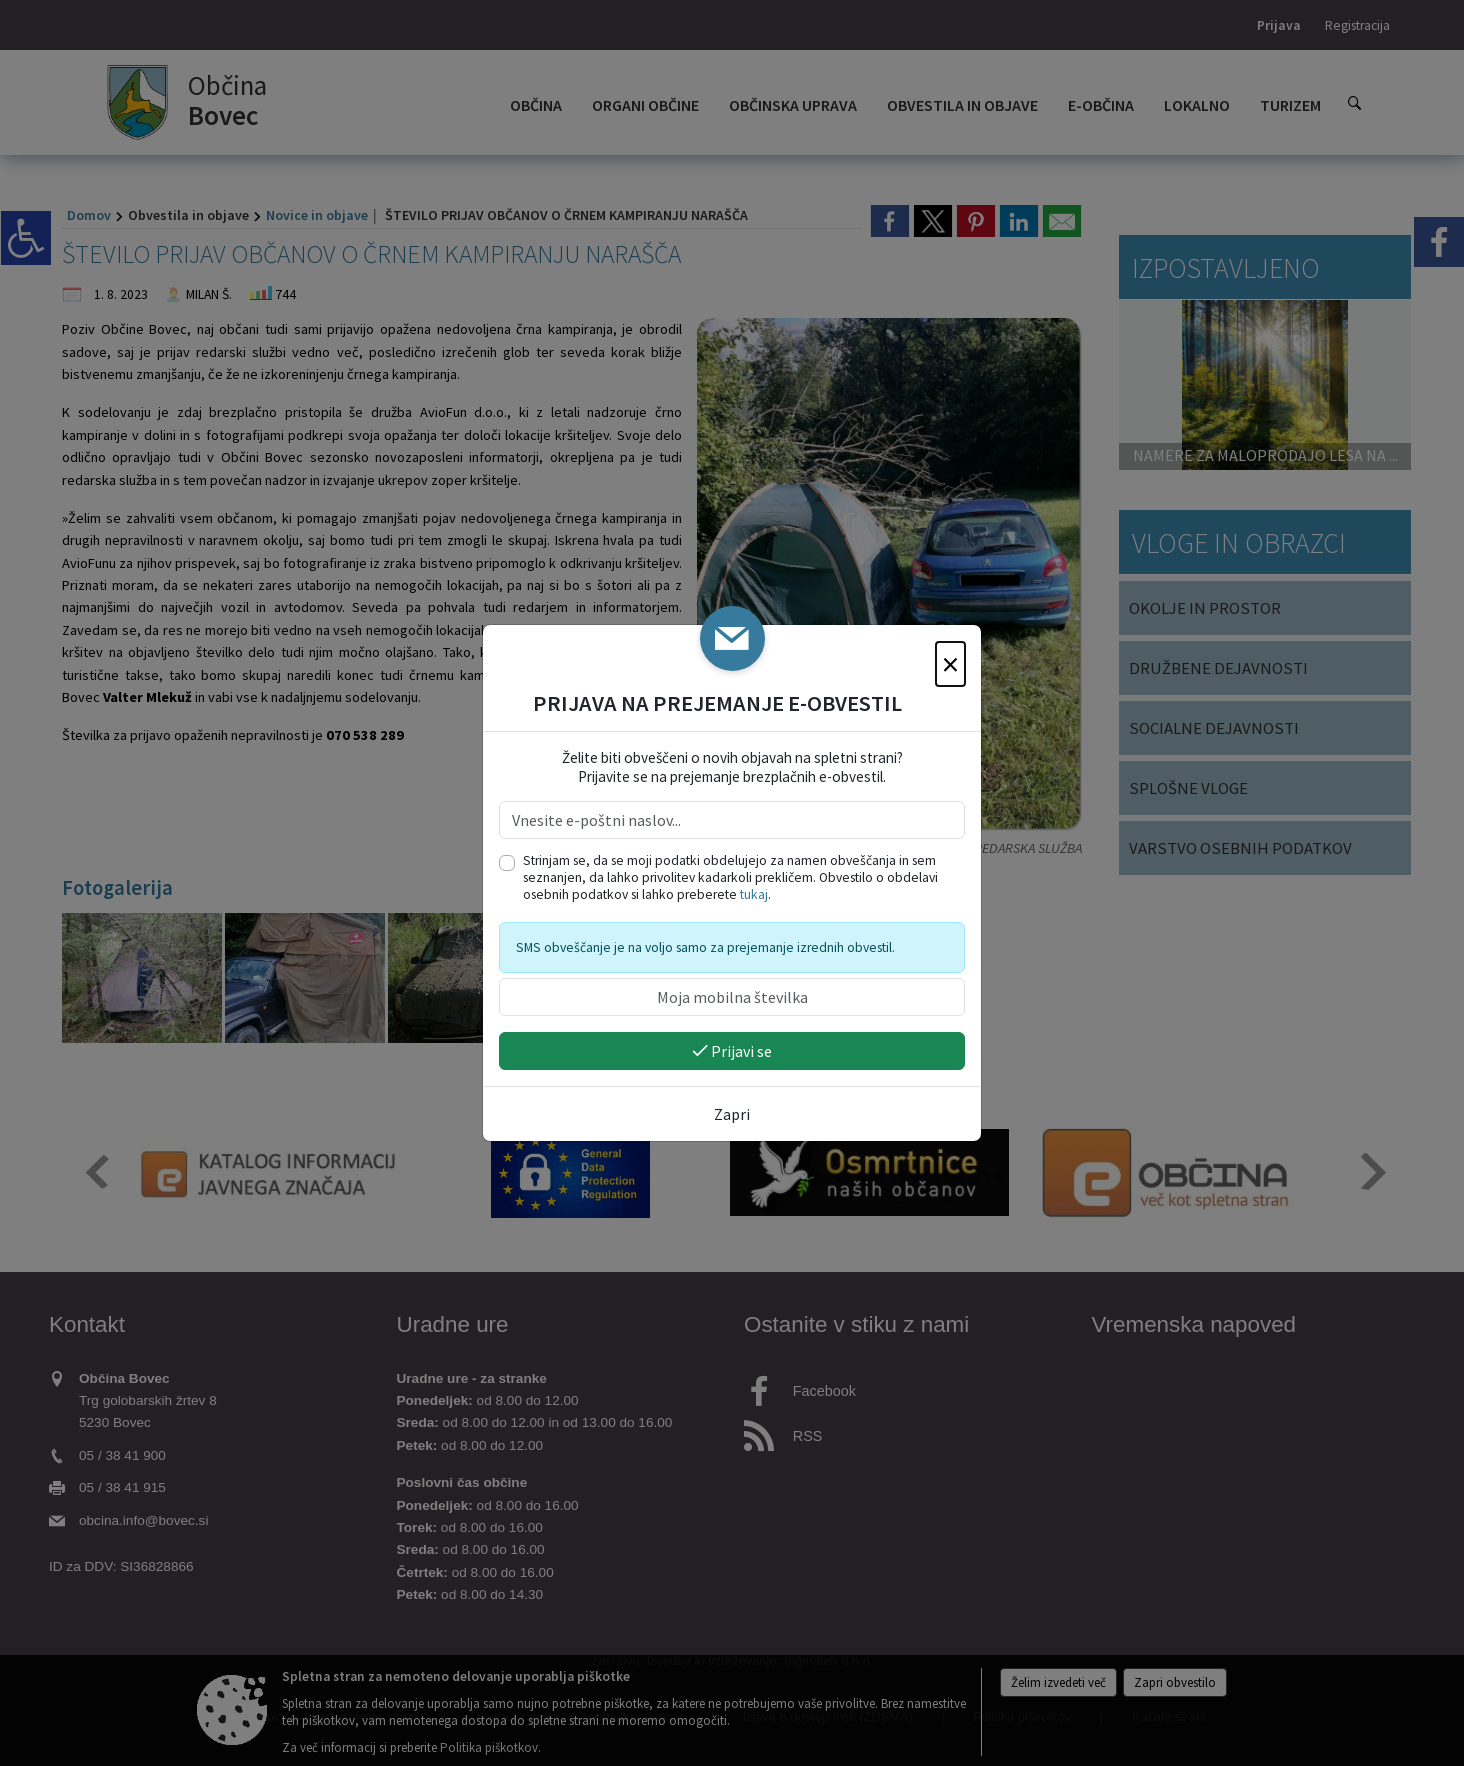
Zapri (732, 1114)
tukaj (754, 894)
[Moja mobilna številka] (732, 997)
